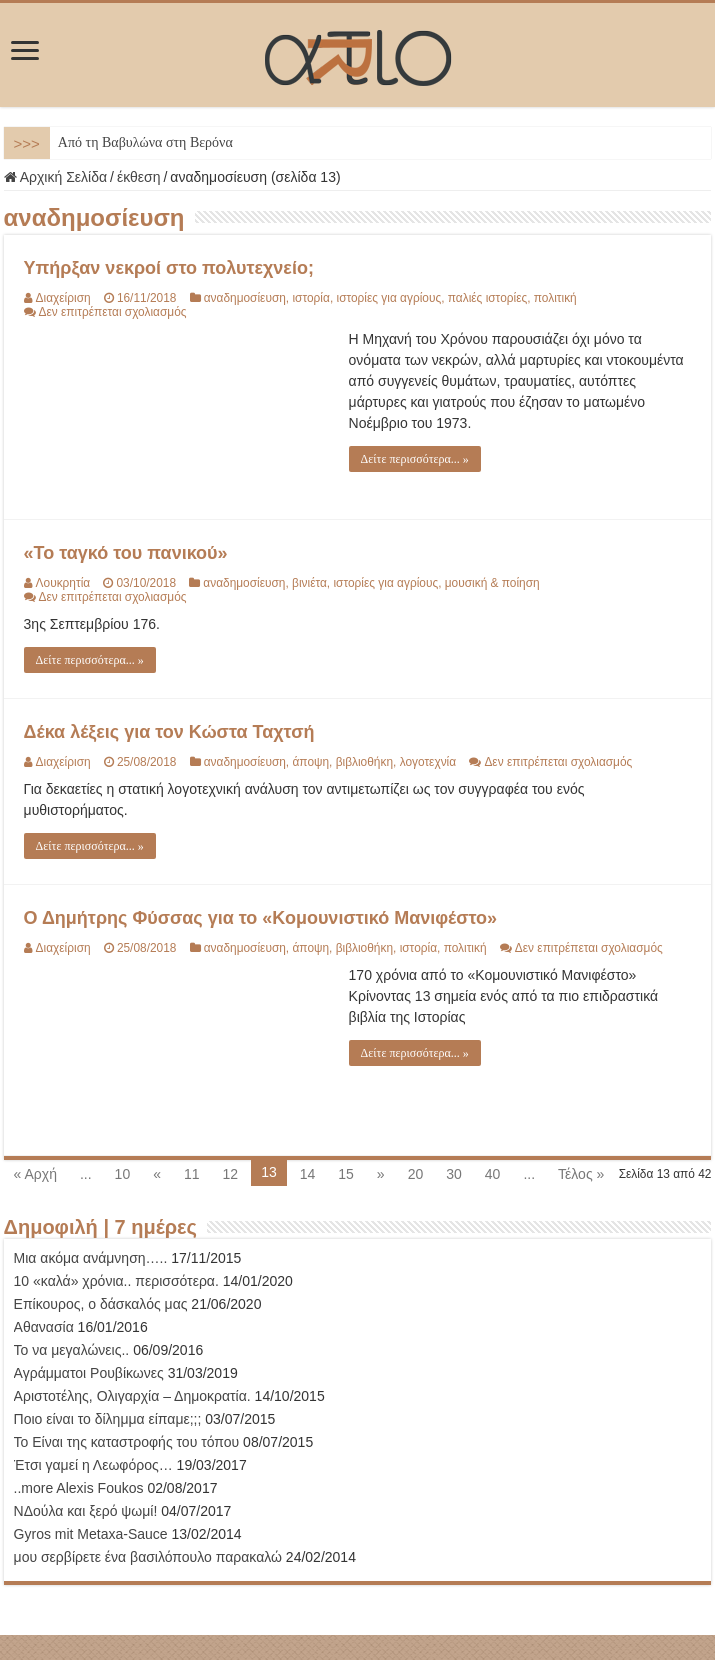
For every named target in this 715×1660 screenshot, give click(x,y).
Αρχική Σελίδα (55, 177)
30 (454, 1174)
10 (123, 1174)
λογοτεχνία (428, 762)
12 (231, 1174)
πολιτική (555, 298)
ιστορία (310, 298)
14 (308, 1174)
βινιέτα (309, 583)
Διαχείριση (63, 298)
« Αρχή (35, 1174)
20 (416, 1174)
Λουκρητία (63, 583)
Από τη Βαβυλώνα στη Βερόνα (145, 142)
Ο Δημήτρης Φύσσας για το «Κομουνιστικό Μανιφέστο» (261, 918)
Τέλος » (581, 1174)
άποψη (310, 762)
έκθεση (139, 177)
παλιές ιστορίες (487, 298)
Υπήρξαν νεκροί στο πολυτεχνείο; (169, 268)
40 (493, 1174)
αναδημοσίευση (245, 298)
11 (192, 1174)
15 (346, 1174)
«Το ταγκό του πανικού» (126, 553)
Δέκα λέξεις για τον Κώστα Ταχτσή (169, 732)
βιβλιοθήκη (364, 762)
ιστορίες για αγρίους (388, 298)
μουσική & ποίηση (492, 583)
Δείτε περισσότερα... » (415, 459)
